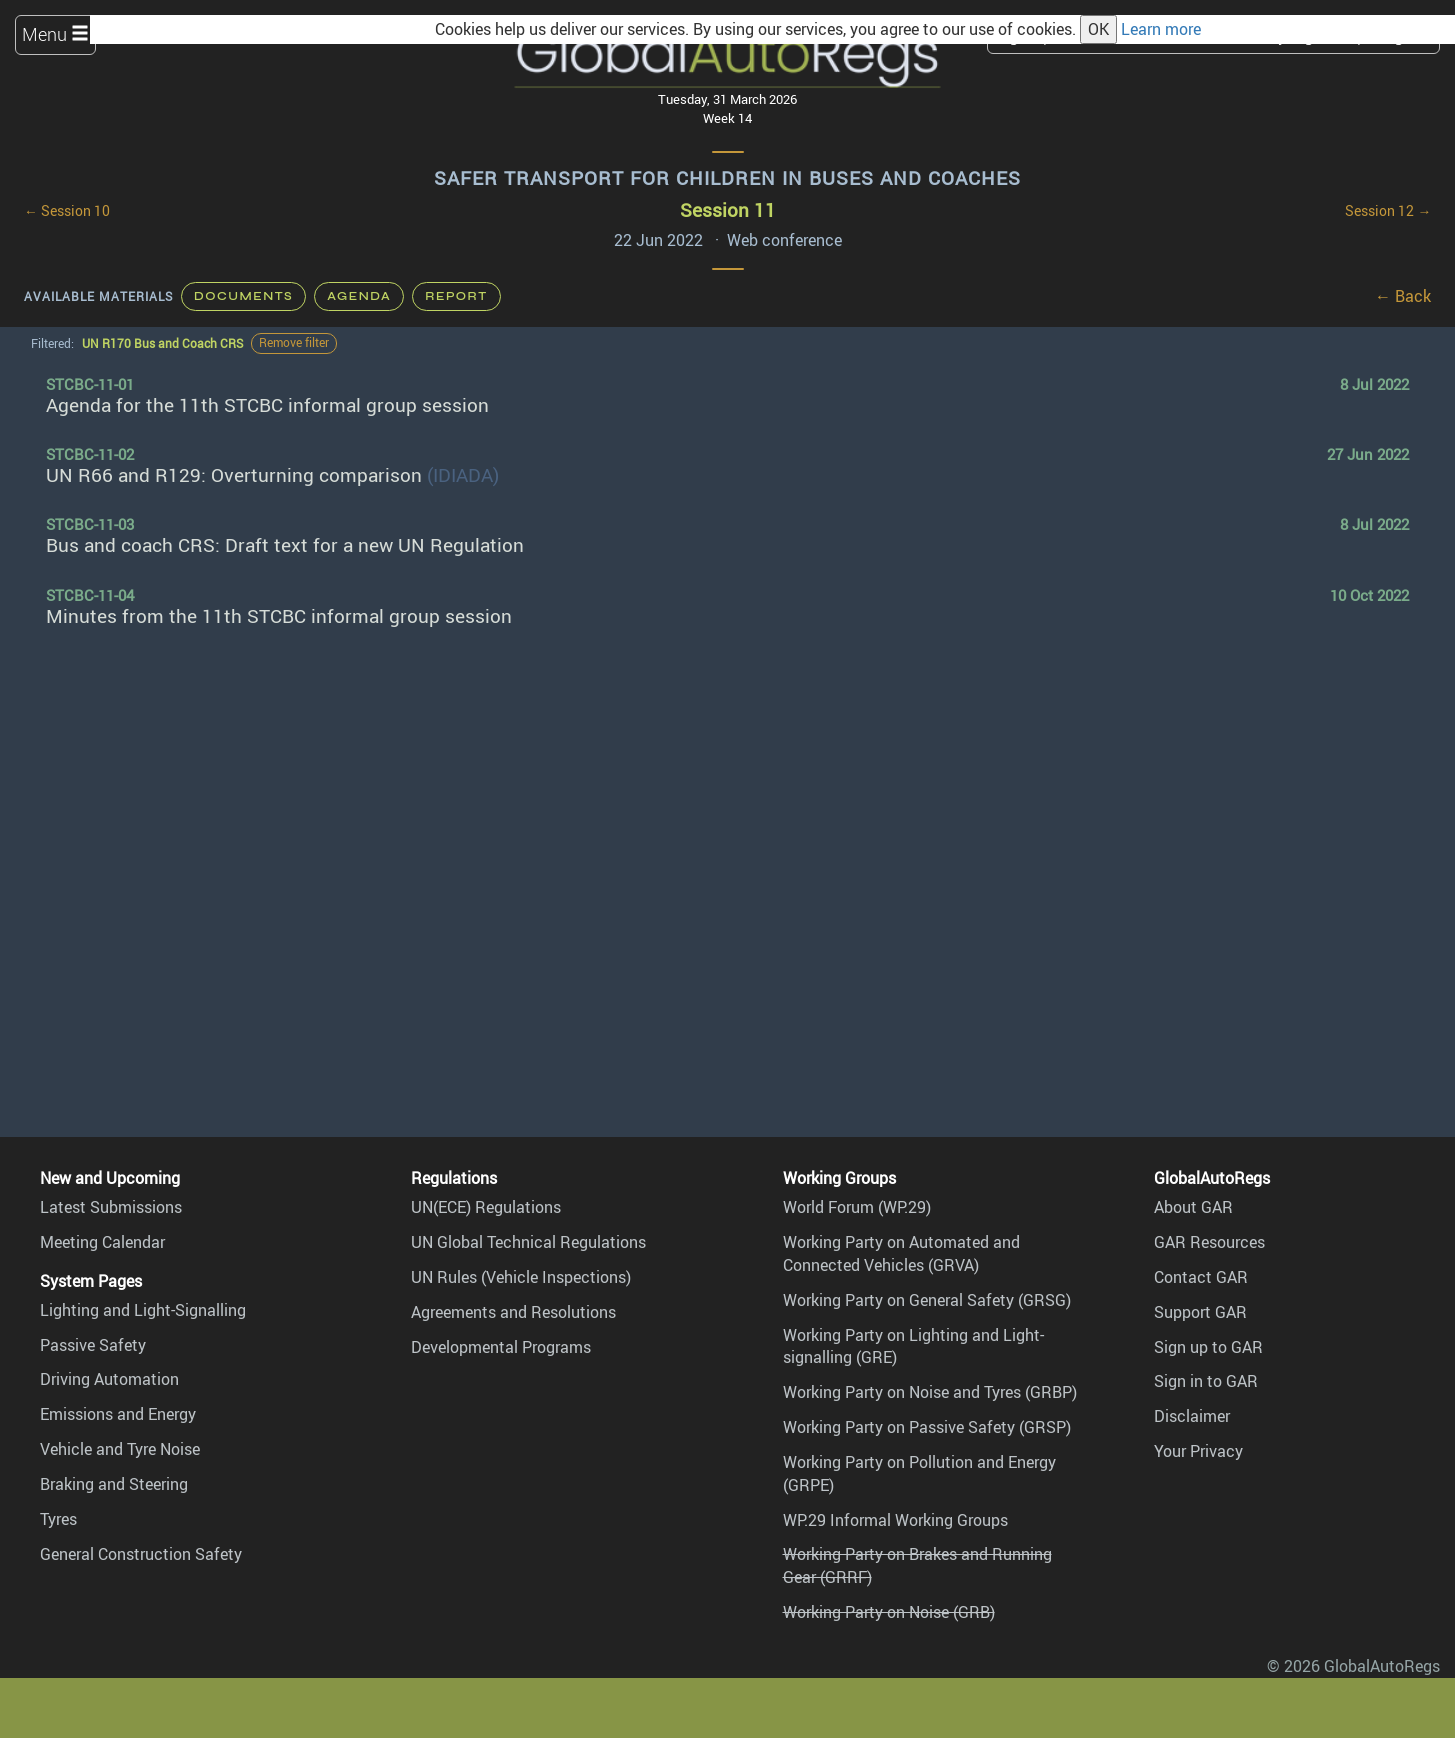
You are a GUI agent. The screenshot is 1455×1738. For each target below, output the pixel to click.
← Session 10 (67, 211)
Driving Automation (109, 1379)
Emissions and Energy (118, 1414)
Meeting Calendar (102, 1242)
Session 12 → (1388, 211)
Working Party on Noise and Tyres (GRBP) (930, 1392)
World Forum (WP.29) (857, 1207)
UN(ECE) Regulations (486, 1207)
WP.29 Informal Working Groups (895, 1520)
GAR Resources (1209, 1242)
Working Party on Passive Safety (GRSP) (927, 1427)
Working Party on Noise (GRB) (889, 1612)
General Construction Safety (141, 1554)
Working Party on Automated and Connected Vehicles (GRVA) (901, 1253)
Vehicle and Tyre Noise (120, 1449)
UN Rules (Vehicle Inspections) (521, 1277)
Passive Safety (93, 1345)
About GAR (1193, 1207)
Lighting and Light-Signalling (143, 1310)
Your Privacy (1198, 1451)
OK (1098, 29)
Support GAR (1200, 1312)
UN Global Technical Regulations (528, 1242)
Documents (243, 296)
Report (456, 296)
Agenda (359, 296)
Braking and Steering (114, 1484)
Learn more (1161, 29)
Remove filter (294, 342)
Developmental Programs (501, 1347)
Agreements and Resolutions (513, 1312)
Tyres (58, 1519)
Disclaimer (1192, 1416)
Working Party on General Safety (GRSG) (927, 1300)
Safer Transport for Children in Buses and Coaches (727, 178)
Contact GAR (1201, 1277)
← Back (1403, 296)
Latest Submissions (111, 1207)
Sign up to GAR (1208, 1347)
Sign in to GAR (1206, 1381)
